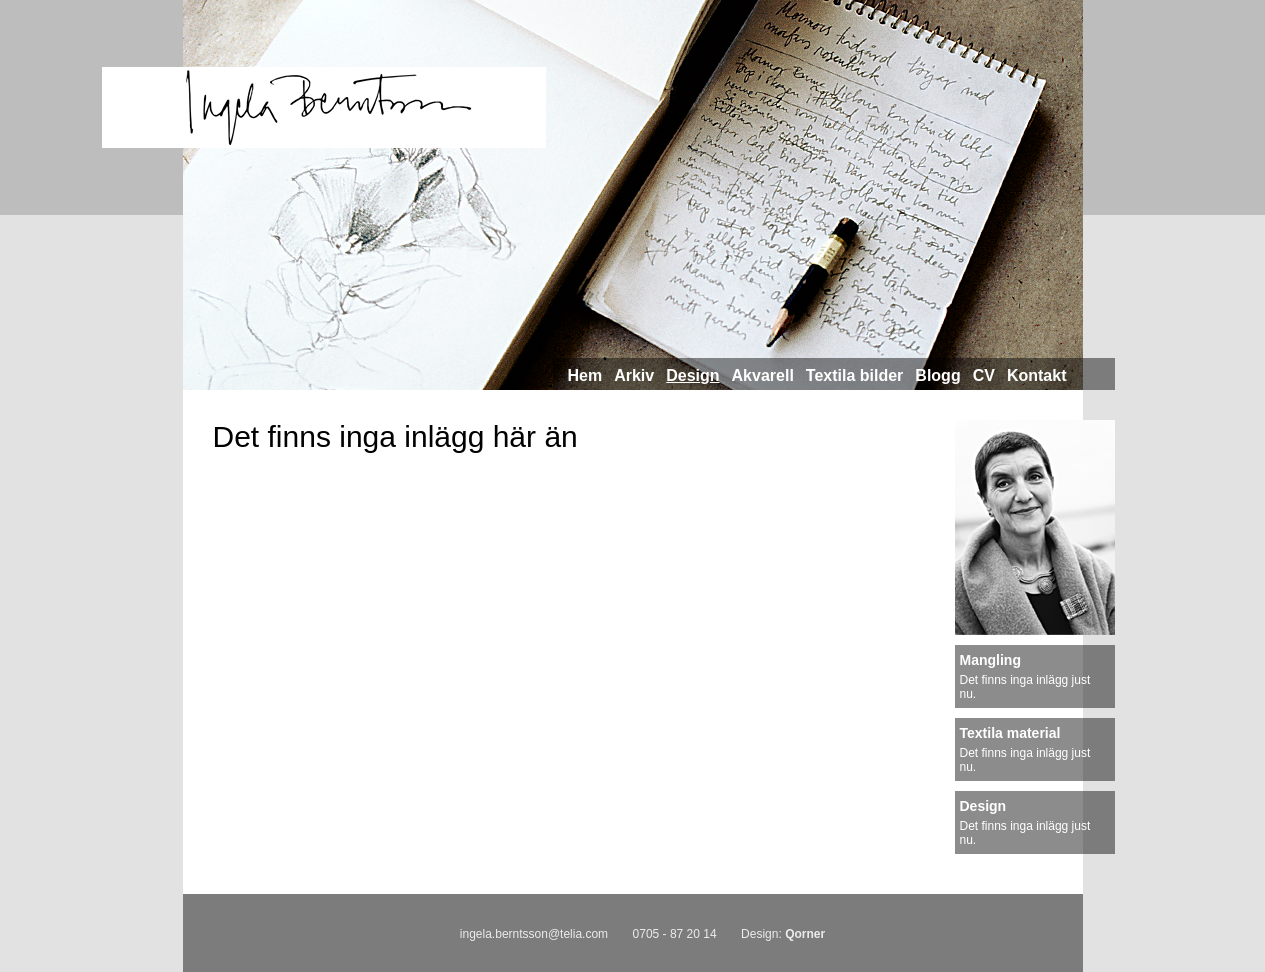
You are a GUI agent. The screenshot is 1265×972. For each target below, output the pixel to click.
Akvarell (763, 375)
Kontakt (1037, 375)
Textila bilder (855, 375)
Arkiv (634, 375)
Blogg (937, 375)
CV (984, 375)
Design (692, 375)
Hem (585, 375)
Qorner (805, 934)
